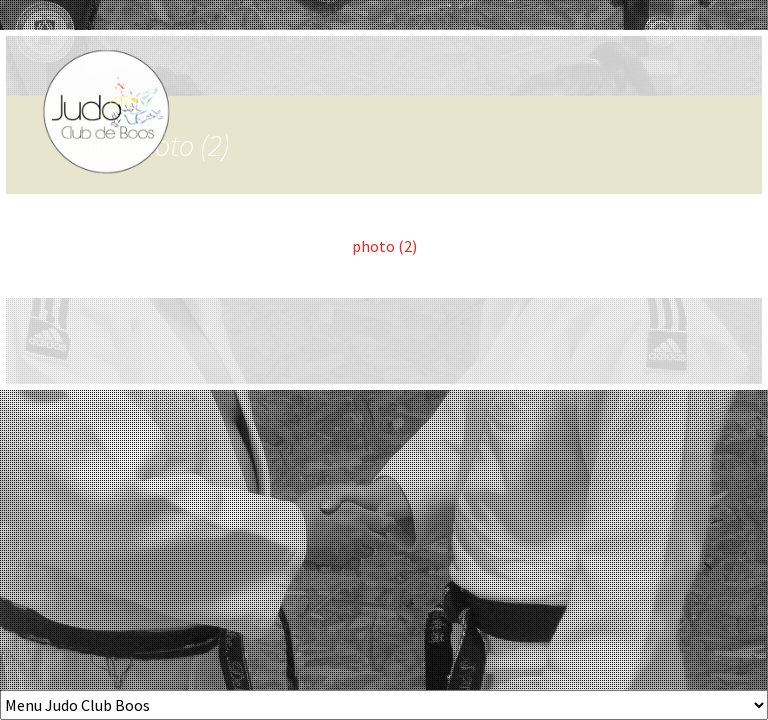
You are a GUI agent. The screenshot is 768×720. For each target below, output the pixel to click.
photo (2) (384, 246)
